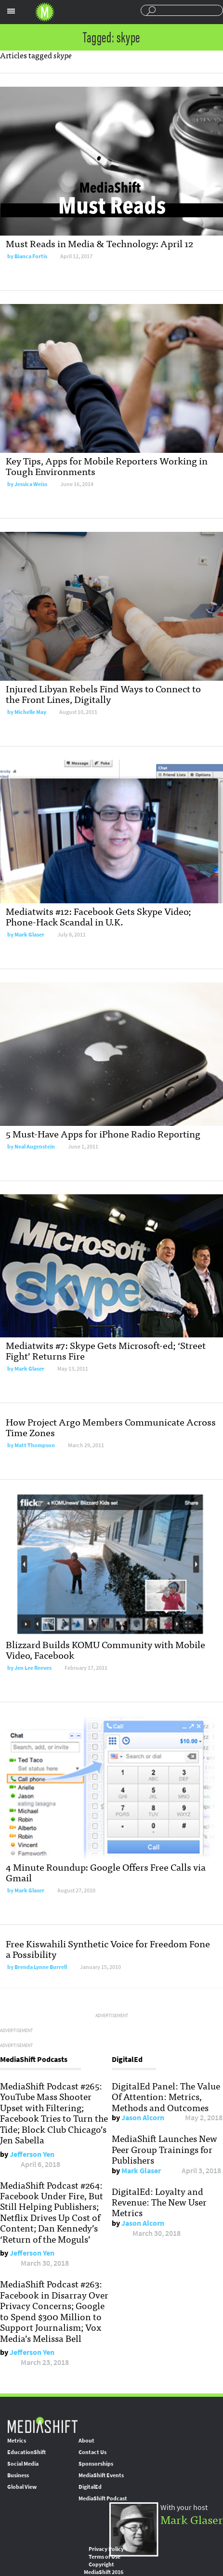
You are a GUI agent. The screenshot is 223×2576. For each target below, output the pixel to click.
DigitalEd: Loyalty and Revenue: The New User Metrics (159, 2202)
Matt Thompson (34, 1445)
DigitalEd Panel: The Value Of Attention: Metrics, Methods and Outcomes (166, 2096)
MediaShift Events (101, 2475)
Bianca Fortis (30, 256)
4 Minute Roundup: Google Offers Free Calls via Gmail (106, 1872)
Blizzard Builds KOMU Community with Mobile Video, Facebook (105, 1649)
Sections (11, 11)
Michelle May (30, 712)
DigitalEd (90, 2487)
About (86, 2440)
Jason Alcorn (142, 2118)
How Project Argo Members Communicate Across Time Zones (111, 1426)
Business (18, 2475)
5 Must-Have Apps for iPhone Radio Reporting (103, 1133)
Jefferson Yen (32, 2154)
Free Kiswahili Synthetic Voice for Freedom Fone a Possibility (108, 1948)
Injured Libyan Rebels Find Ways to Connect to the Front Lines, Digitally (103, 693)
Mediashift (45, 12)
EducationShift (26, 2452)
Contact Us (92, 2452)
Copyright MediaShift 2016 (103, 2568)
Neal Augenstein (34, 1146)
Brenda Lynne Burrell (40, 1967)
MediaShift (42, 2424)
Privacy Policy (106, 2549)
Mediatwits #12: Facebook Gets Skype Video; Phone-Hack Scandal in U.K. (98, 916)
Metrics (16, 2440)
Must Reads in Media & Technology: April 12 (99, 243)
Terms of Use (104, 2557)
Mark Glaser (29, 934)
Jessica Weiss (30, 484)
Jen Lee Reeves (33, 1668)
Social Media (23, 2464)
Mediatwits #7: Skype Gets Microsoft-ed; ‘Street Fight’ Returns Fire (106, 1350)
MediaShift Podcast (103, 2498)
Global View (22, 2487)
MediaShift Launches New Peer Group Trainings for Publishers (164, 2149)
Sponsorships (96, 2464)
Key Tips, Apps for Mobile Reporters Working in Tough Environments (107, 465)
